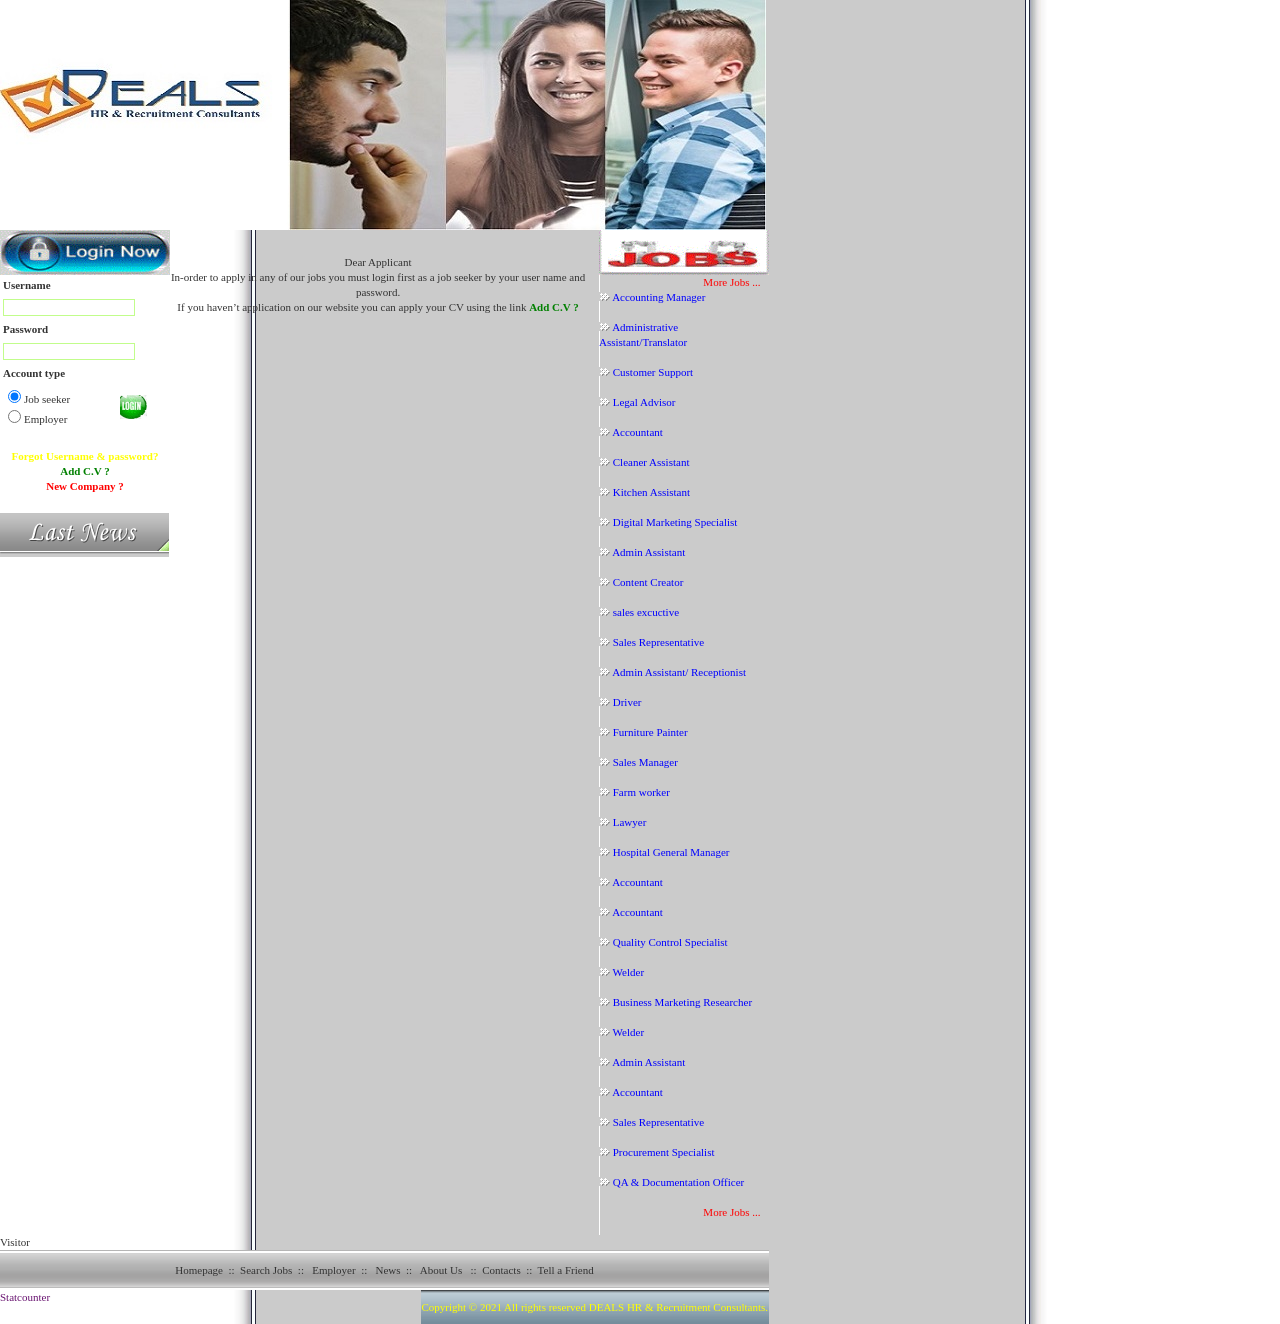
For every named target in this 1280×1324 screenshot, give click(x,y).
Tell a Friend (566, 1270)
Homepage (199, 1270)
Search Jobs (266, 1270)
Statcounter (25, 1297)
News (388, 1270)
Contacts (501, 1270)
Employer (333, 1270)
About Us (441, 1270)
